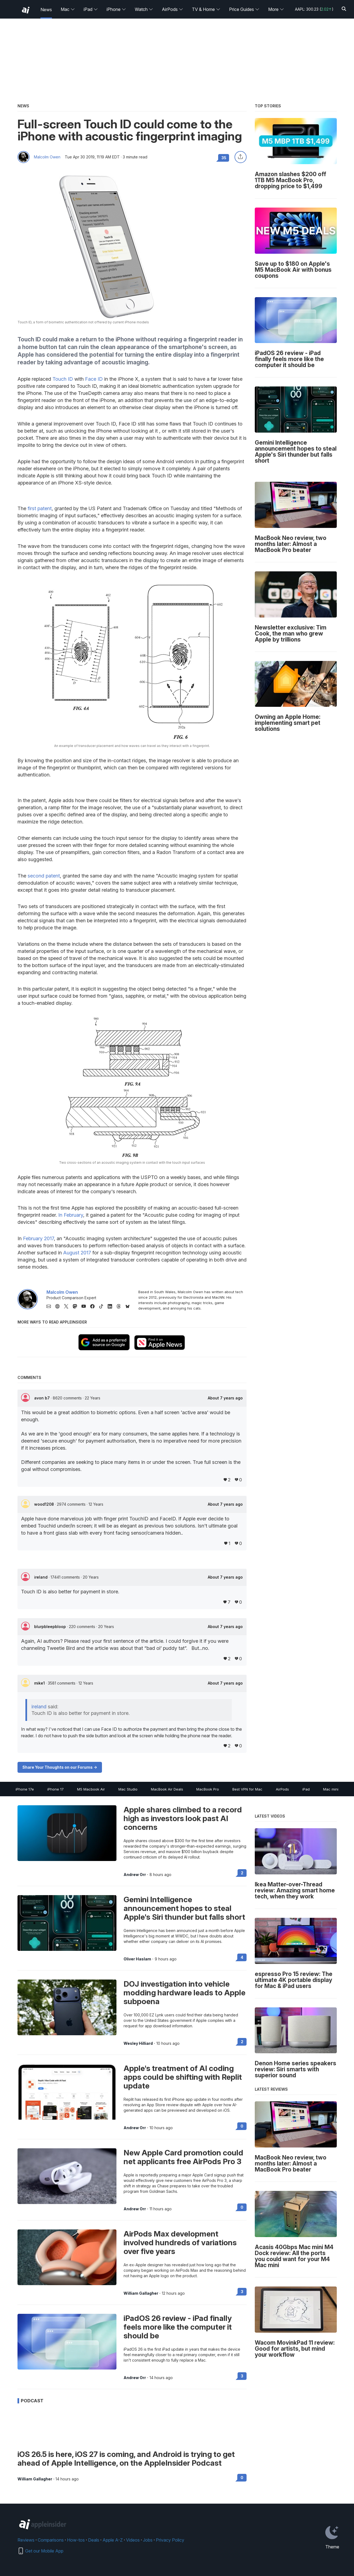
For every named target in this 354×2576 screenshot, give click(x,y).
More (276, 9)
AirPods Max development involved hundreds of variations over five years (180, 2242)
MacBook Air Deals (167, 1789)
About (225, 1398)
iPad (91, 9)
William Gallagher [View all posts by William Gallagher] (141, 2293)
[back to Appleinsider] (26, 10)
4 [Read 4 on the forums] (242, 1957)
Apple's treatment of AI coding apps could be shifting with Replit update (183, 2077)
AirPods (172, 9)
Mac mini (330, 1789)
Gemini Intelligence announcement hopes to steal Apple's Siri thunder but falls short (184, 1908)
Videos (133, 2540)
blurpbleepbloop (50, 1626)
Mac (68, 9)
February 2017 (38, 1238)
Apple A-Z (113, 2540)
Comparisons (51, 2540)
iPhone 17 (55, 1789)
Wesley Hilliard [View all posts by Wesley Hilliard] (138, 2043)
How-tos (76, 2540)
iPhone (116, 9)
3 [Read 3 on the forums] (242, 2291)
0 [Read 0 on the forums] (242, 2126)
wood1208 (44, 1504)
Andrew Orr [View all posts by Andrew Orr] (135, 1874)
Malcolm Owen (47, 157)
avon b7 (42, 1398)
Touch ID (62, 379)
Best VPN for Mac (247, 1789)
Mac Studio (127, 1789)
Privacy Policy (170, 2540)
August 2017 (77, 1252)
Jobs (148, 2540)
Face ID (94, 379)
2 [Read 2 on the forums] (242, 1873)
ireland (41, 1577)
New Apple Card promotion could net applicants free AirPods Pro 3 (183, 2157)
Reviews (25, 2540)
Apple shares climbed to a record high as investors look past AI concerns (183, 1818)
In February (70, 1215)
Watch (144, 9)
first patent (40, 508)
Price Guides (244, 9)
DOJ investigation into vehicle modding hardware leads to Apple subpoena (184, 1992)
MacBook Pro (207, 1789)
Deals (93, 2540)
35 (223, 157)
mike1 (40, 1683)
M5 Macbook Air (91, 1789)
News (46, 9)
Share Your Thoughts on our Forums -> (59, 1767)
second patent (44, 876)
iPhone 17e (25, 1789)
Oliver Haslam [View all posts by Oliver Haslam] (137, 1959)
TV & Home (206, 9)
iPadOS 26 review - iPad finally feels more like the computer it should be (178, 2327)
